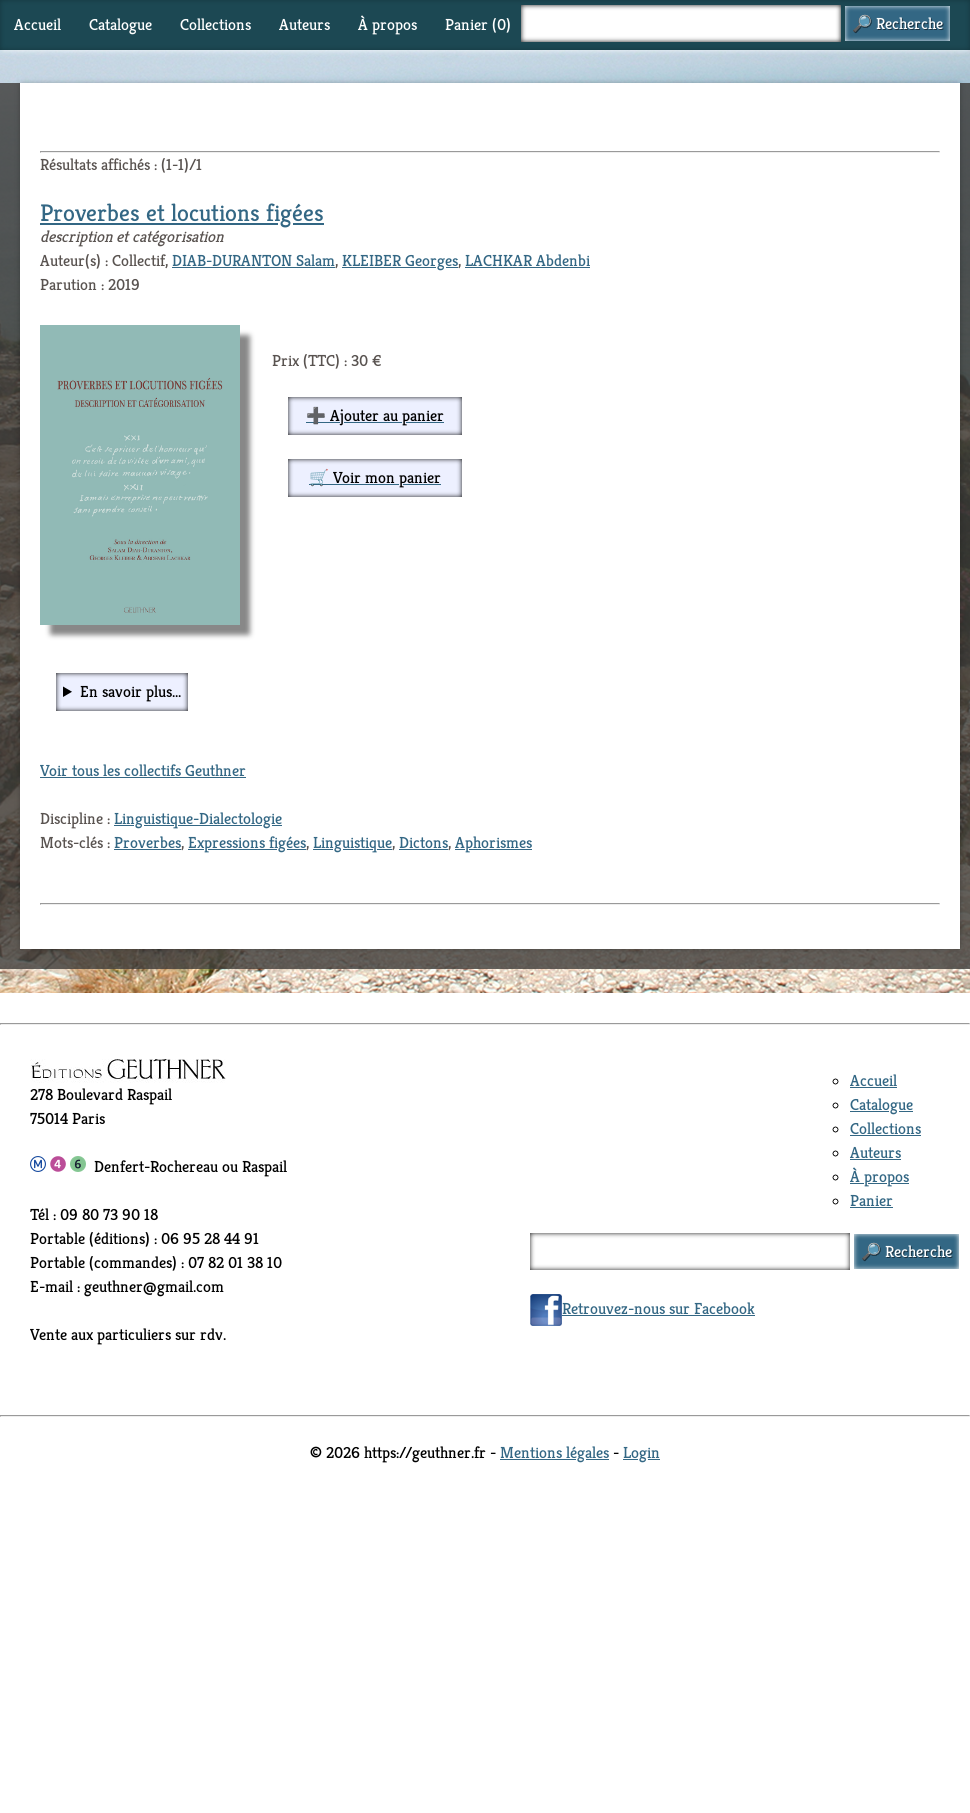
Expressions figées (247, 842)
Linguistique (352, 842)
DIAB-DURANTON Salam (253, 260)
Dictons (423, 842)
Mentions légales (554, 1452)
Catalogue (120, 24)
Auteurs (304, 24)
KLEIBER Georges (400, 260)
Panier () (478, 24)
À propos (387, 24)
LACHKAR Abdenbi (527, 260)
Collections (215, 24)
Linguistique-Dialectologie (198, 818)
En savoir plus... (130, 691)
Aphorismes (493, 842)
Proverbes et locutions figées (182, 213)
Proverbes (147, 842)
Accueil (37, 24)
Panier (871, 1200)
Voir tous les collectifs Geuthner (143, 770)
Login (641, 1452)
